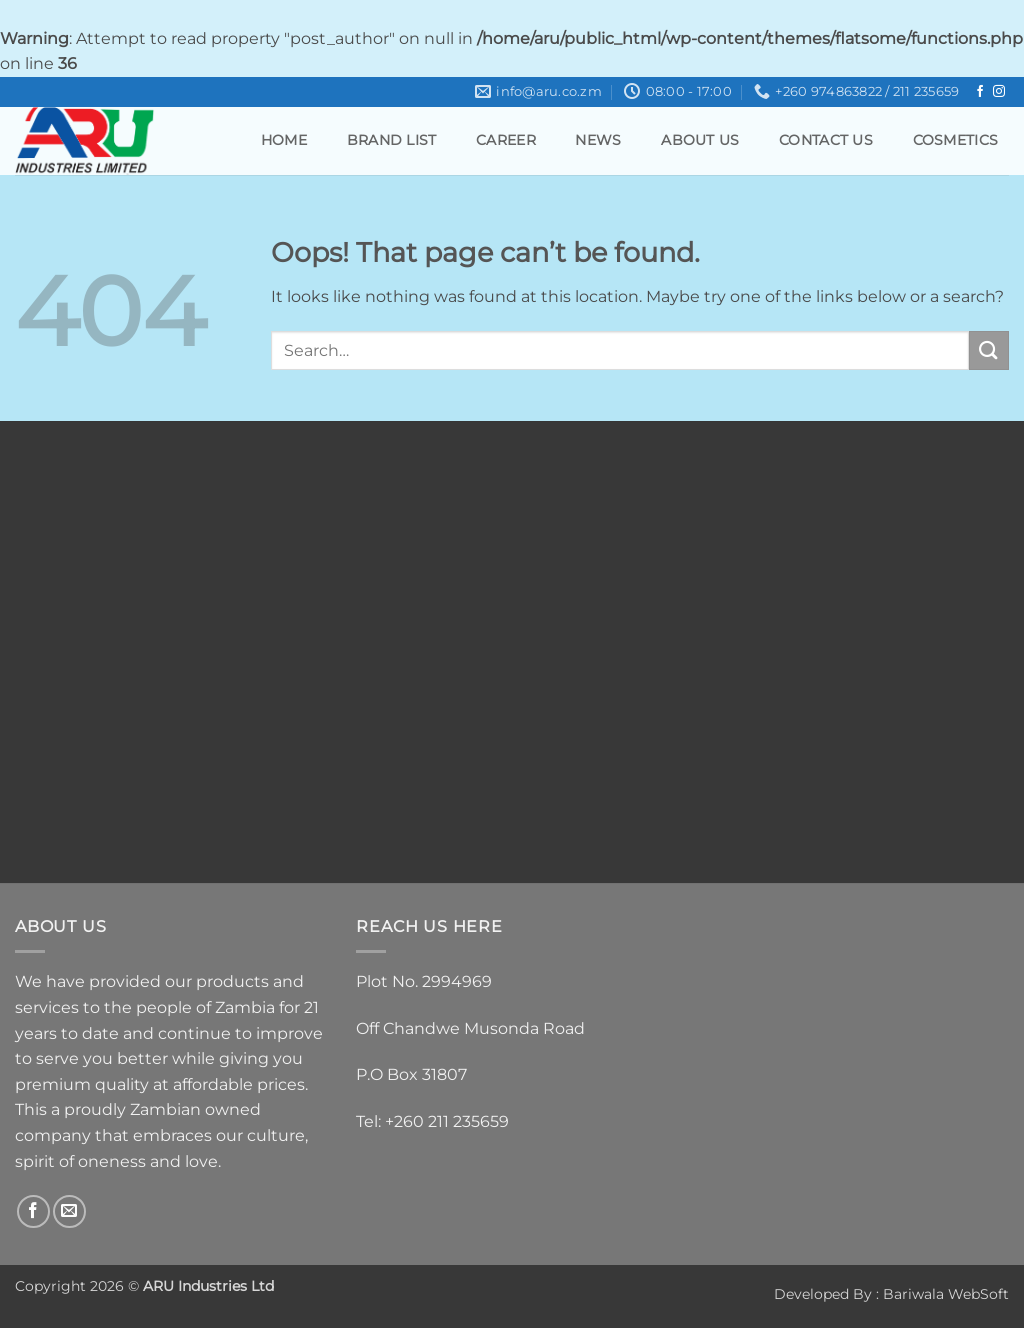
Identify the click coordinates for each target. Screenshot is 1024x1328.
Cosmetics (956, 140)
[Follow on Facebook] (980, 92)
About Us (700, 140)
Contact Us (826, 140)
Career (506, 140)
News (598, 140)
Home (284, 140)
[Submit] (989, 350)
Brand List (392, 140)
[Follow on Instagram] (999, 92)
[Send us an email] (69, 1211)
